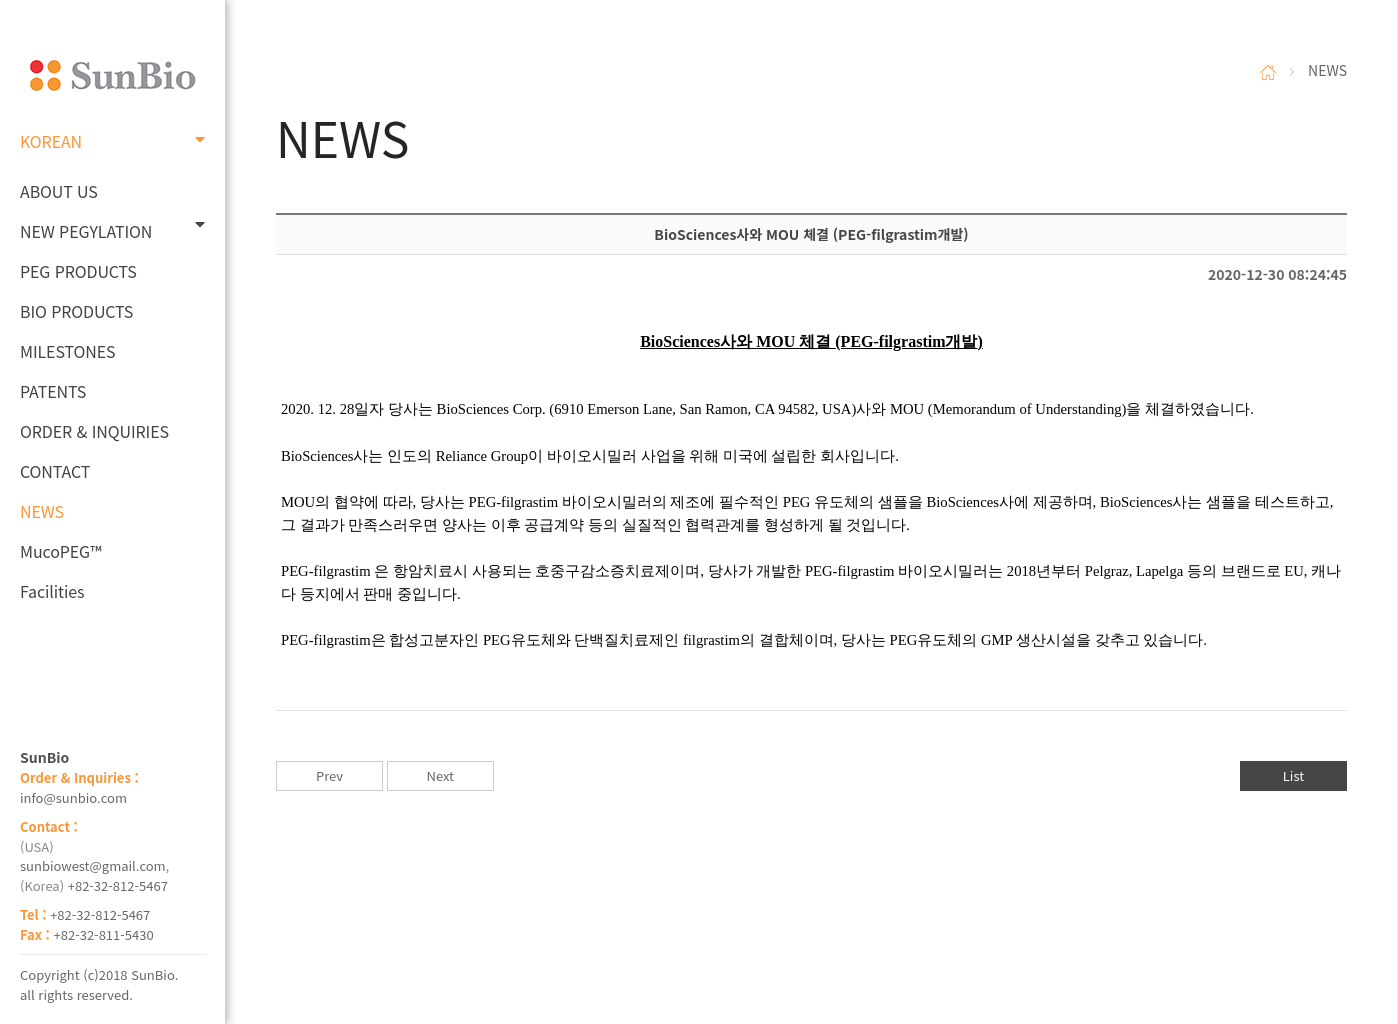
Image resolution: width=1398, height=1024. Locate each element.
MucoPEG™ (60, 551)
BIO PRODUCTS (76, 311)
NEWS (42, 511)
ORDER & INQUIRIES (94, 431)
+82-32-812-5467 (118, 885)
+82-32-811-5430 (104, 934)
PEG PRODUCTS (78, 271)
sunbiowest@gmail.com (93, 865)
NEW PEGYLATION (112, 229)
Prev (329, 775)
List (1293, 775)
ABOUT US (59, 191)
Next (440, 775)
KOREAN (112, 141)
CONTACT (55, 471)
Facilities (52, 591)
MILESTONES (67, 351)
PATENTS (53, 391)
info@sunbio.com (73, 797)
